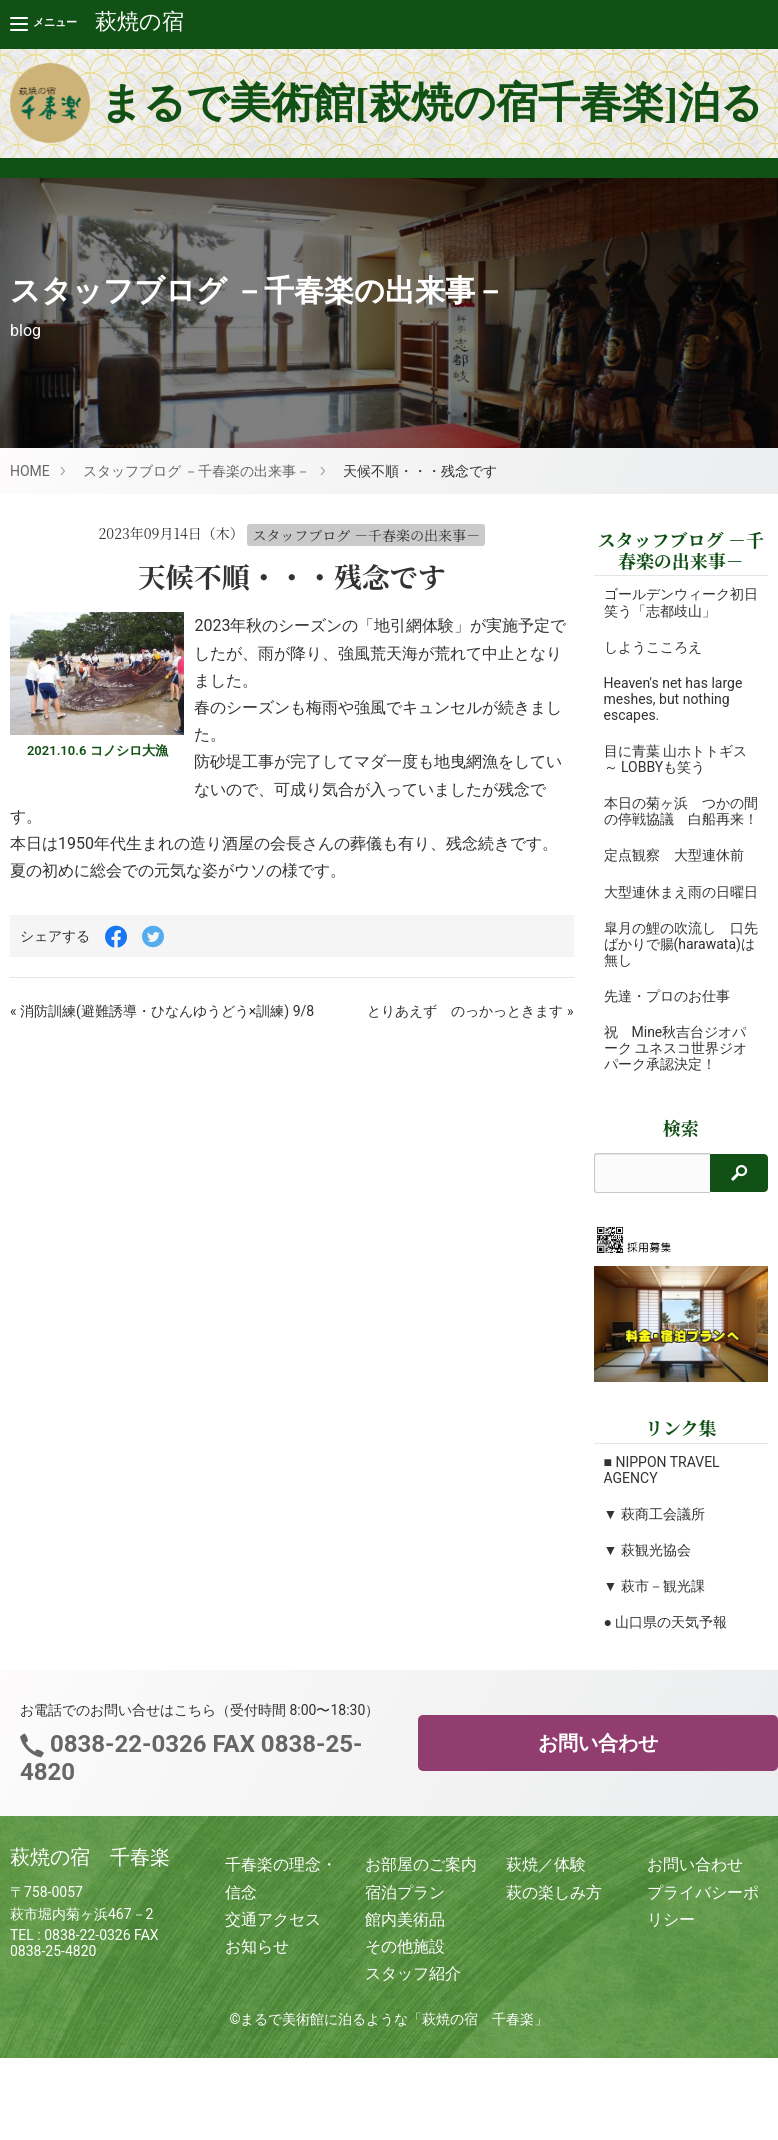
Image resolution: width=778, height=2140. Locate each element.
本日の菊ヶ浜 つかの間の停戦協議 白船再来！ (674, 819)
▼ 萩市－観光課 (654, 1618)
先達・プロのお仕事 (667, 1028)
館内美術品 (405, 1951)
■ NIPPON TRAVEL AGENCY (662, 1502)
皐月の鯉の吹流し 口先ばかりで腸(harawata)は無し (674, 976)
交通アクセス (273, 1951)
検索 (681, 1159)
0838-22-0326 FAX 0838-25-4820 (191, 1790)
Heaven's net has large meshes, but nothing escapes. (673, 699)
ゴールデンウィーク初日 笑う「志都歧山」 (681, 602)
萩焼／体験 (546, 1897)
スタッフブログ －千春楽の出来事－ (196, 471)
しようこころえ (653, 647)
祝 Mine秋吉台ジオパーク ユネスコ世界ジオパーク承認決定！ (675, 1080)
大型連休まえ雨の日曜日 (674, 916)
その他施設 (405, 1978)
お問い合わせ (598, 1776)
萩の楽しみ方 (554, 1924)
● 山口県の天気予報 (666, 1654)
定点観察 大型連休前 (674, 872)
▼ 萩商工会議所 (654, 1546)
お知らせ (257, 1978)
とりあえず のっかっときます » (470, 1011)
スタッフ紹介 (413, 2005)
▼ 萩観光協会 (647, 1582)
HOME (30, 471)
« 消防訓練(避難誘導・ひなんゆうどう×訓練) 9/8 (162, 1011)
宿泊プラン (405, 1924)
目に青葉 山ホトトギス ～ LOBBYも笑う (675, 759)
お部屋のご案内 (421, 1897)
